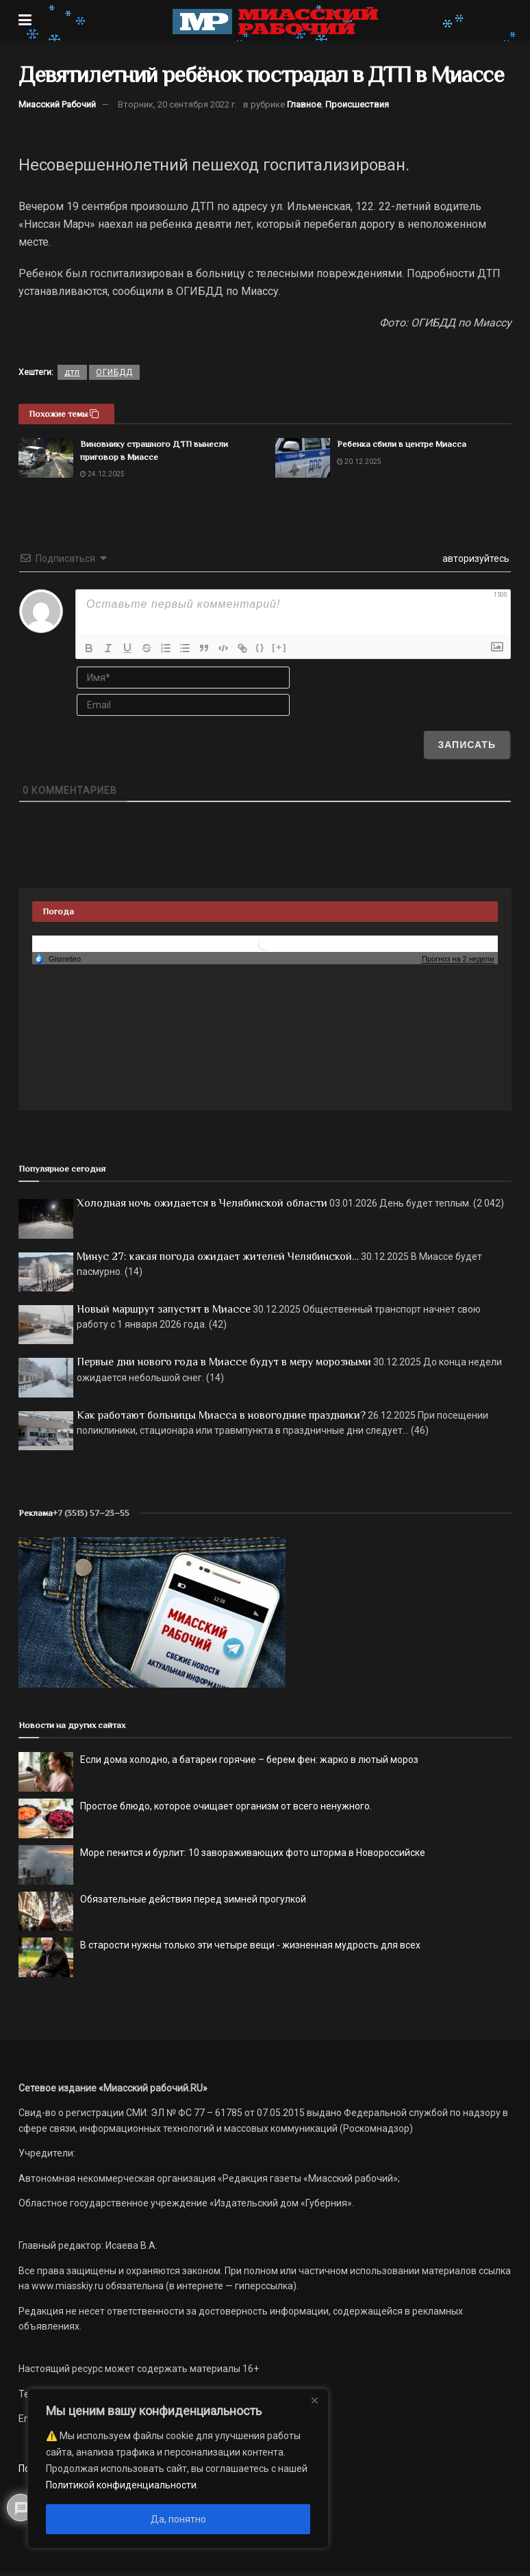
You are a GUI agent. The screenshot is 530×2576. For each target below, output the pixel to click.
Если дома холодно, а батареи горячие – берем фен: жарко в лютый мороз (249, 1759)
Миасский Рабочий (57, 104)
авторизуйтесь (474, 558)
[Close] (314, 2400)
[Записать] (466, 744)
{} (260, 647)
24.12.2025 (102, 474)
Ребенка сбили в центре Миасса (401, 444)
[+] (279, 647)
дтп (72, 372)
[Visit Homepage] (275, 20)
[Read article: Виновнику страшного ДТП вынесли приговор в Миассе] (45, 457)
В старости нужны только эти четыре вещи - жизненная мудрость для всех (250, 1945)
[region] (178, 2468)
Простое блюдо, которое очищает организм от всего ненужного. (226, 1806)
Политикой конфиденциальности (121, 2485)
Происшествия (357, 104)
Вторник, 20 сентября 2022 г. (177, 104)
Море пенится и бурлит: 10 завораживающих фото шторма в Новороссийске (252, 1852)
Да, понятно (178, 2519)
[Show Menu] (24, 20)
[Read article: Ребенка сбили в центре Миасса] (302, 457)
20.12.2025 (359, 461)
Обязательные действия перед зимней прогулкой (193, 1899)
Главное (304, 104)
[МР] (152, 1611)
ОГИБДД (114, 372)
